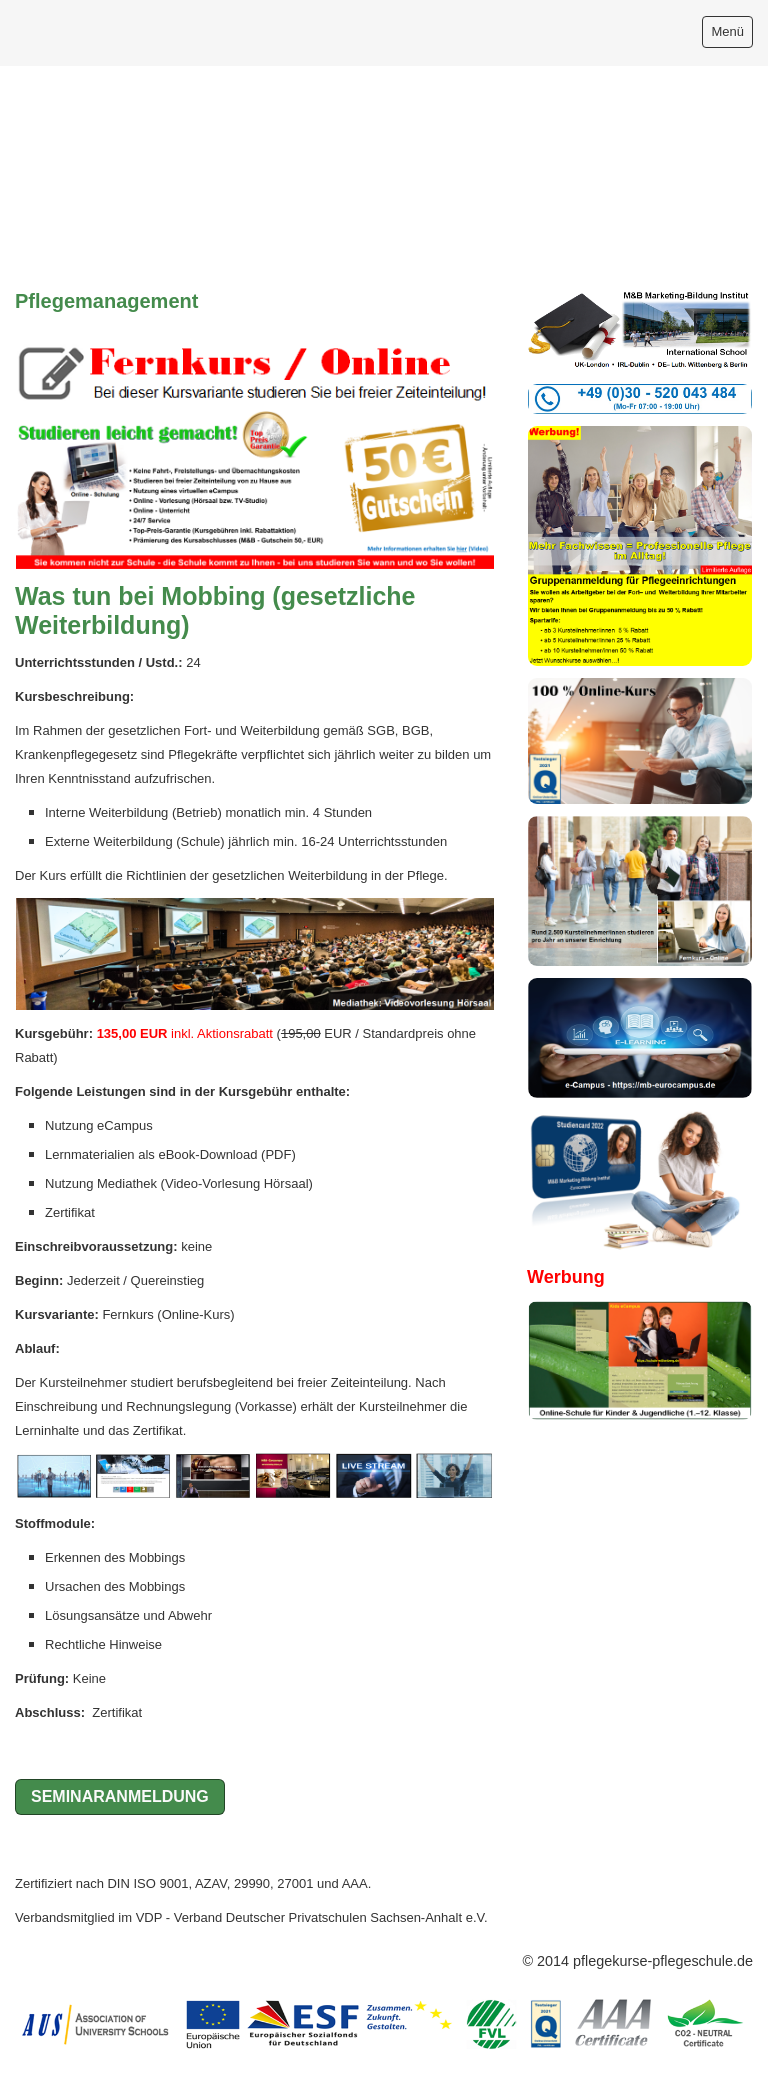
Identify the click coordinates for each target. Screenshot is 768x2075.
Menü (727, 31)
